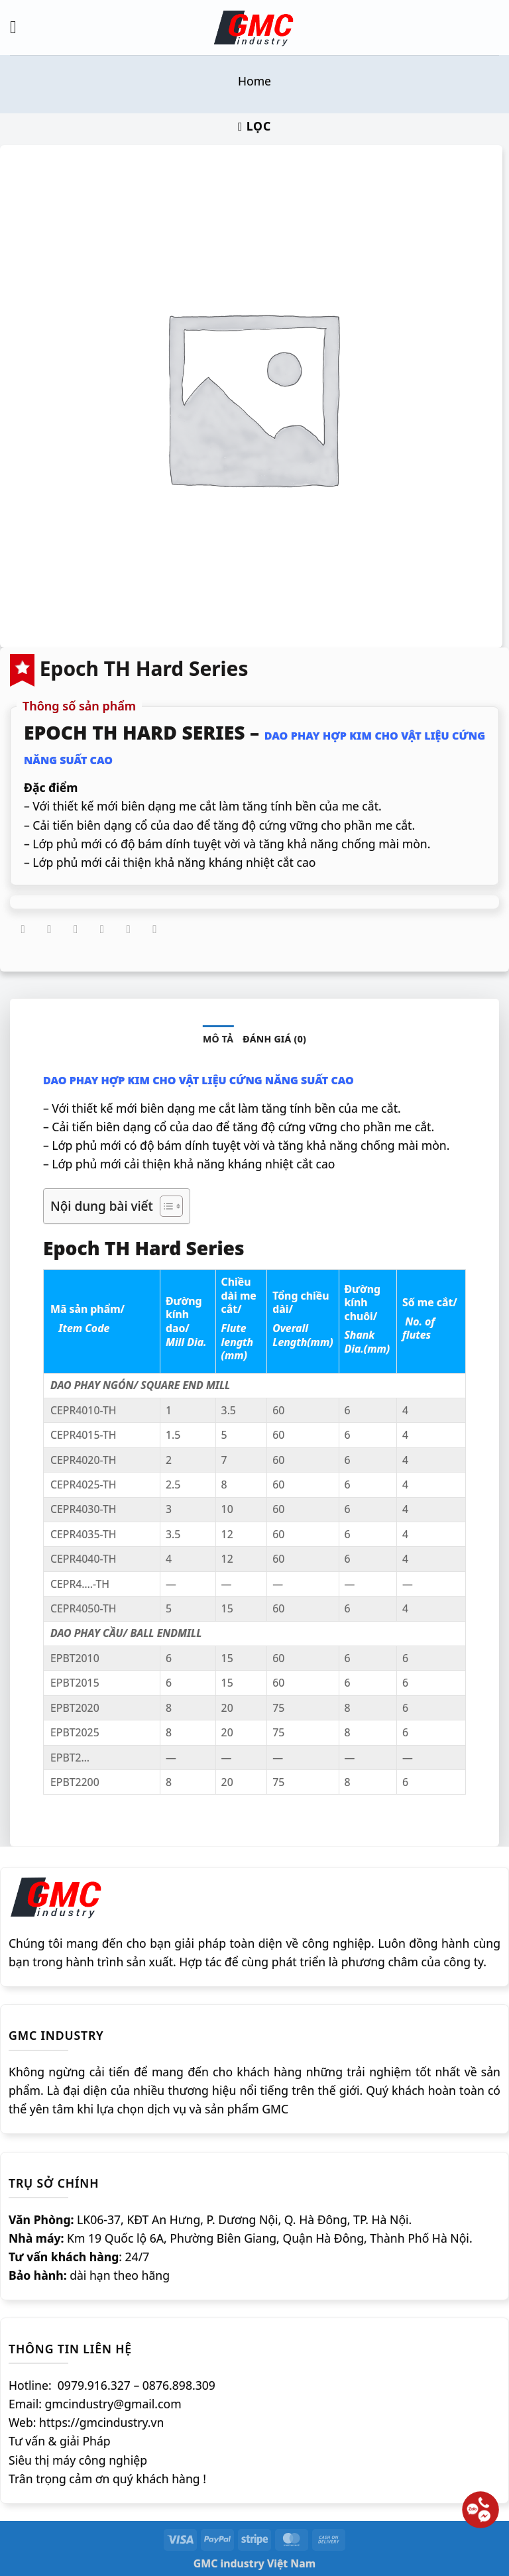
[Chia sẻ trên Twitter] (75, 930)
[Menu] (19, 27)
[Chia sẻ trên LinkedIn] (154, 930)
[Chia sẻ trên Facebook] (49, 930)
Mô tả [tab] (218, 1039)
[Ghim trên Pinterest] (129, 930)
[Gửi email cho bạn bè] (102, 930)
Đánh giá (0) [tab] (274, 1039)
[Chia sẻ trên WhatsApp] (23, 930)
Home (254, 81)
